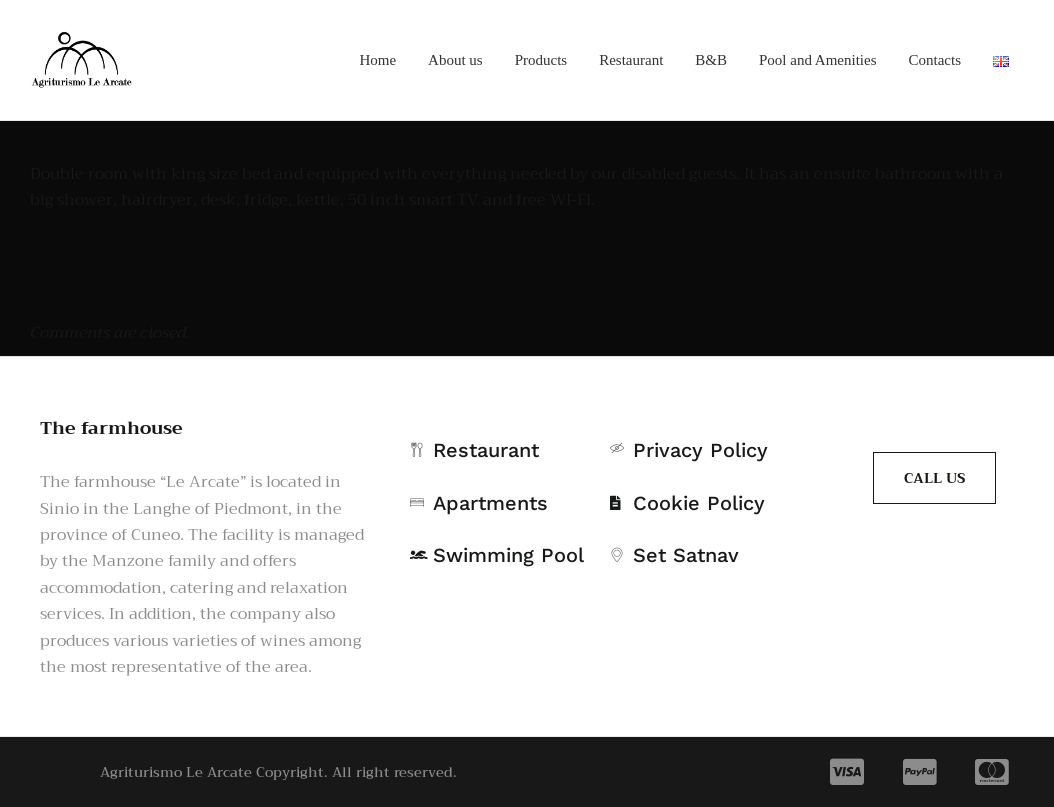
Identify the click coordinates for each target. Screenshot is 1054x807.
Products (541, 60)
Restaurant (631, 60)
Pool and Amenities (818, 60)
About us (455, 60)
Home (377, 60)
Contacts (935, 60)
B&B (711, 60)
